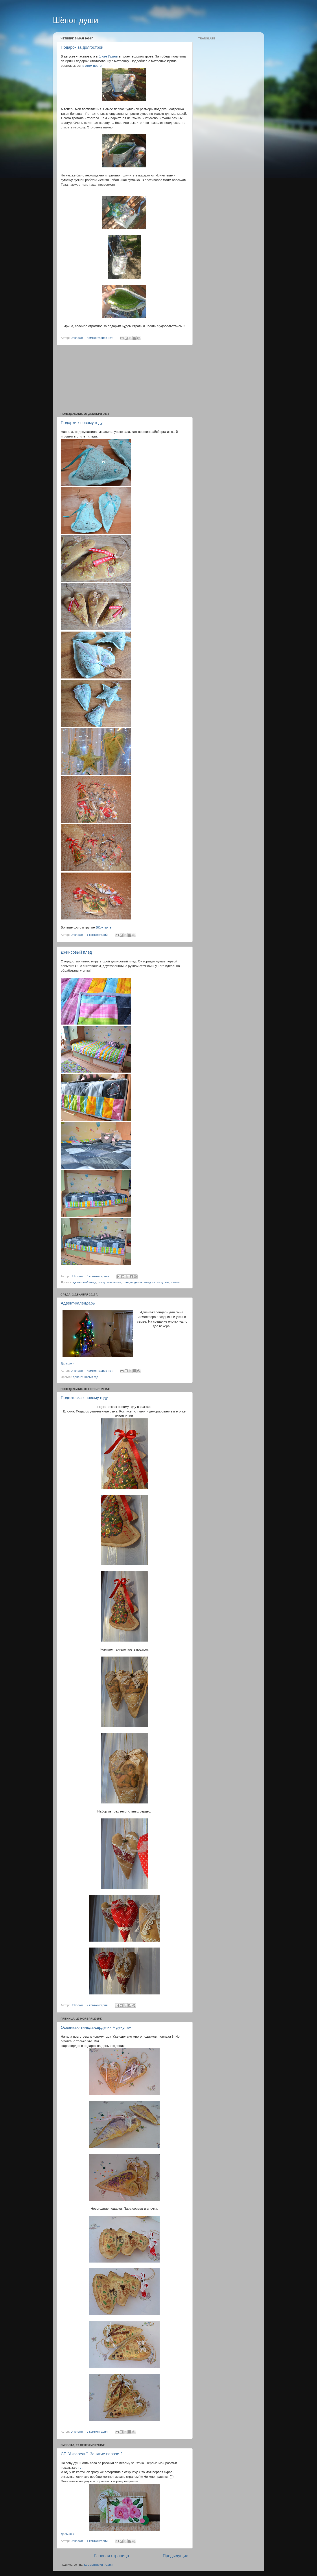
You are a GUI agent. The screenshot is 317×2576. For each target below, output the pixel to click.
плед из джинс (133, 1282)
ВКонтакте (103, 927)
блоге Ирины (108, 56)
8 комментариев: (99, 1276)
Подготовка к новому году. (85, 1397)
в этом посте (91, 65)
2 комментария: (98, 2005)
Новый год (91, 1377)
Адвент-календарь (78, 1303)
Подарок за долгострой (82, 47)
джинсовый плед (84, 1282)
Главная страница (111, 2555)
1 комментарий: (98, 934)
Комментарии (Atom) (98, 2564)
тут (80, 2467)
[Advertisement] (124, 378)
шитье (175, 1282)
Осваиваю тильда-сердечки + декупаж (96, 2027)
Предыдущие (175, 2555)
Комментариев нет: (100, 337)
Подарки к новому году (82, 423)
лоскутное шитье (109, 1282)
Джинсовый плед (76, 952)
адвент (77, 1377)
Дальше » (67, 1363)
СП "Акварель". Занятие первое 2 (91, 2454)
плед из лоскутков (156, 1282)
